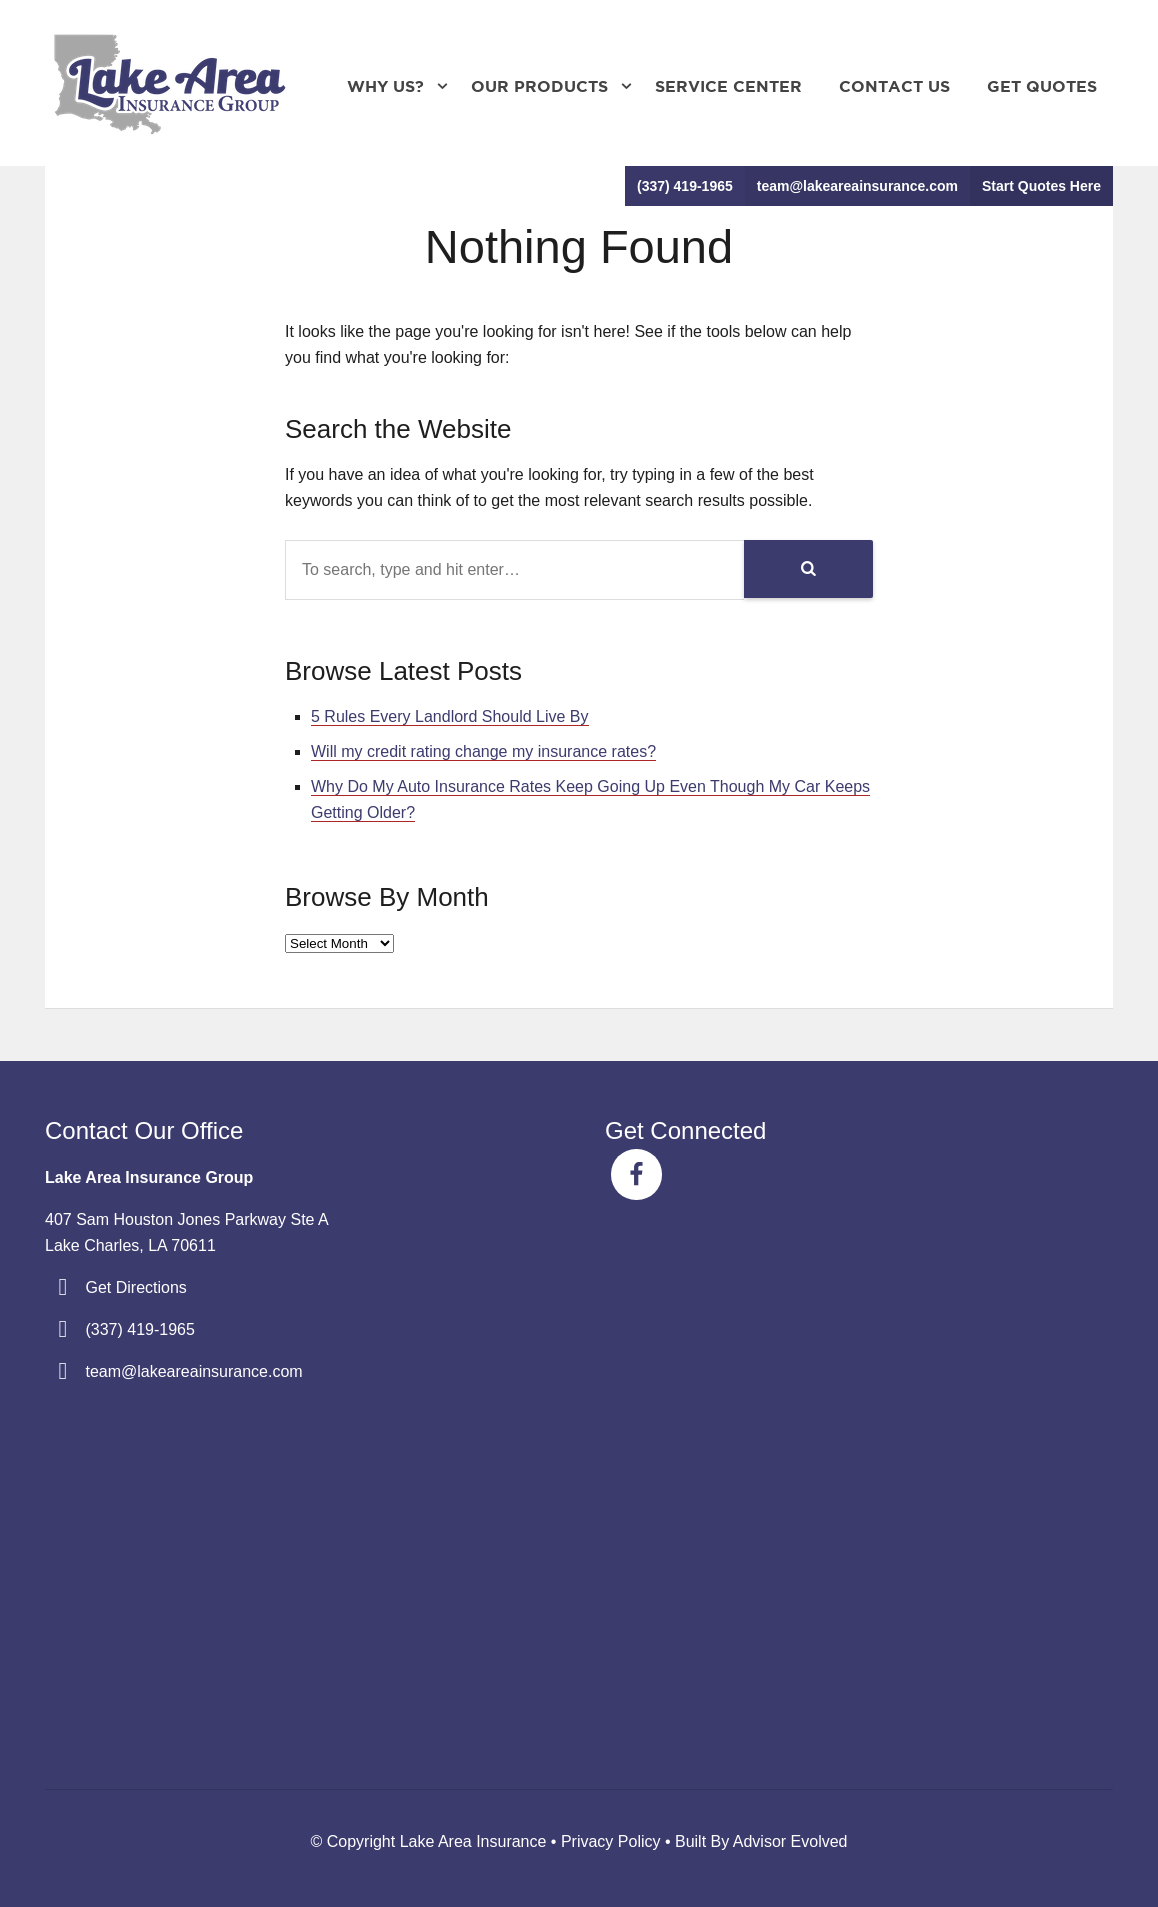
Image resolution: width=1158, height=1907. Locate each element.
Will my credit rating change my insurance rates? (483, 751)
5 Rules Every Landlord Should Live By (450, 716)
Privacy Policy (611, 1841)
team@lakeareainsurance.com (857, 186)
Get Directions (135, 1287)
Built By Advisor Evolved (761, 1841)
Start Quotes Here (1041, 186)
